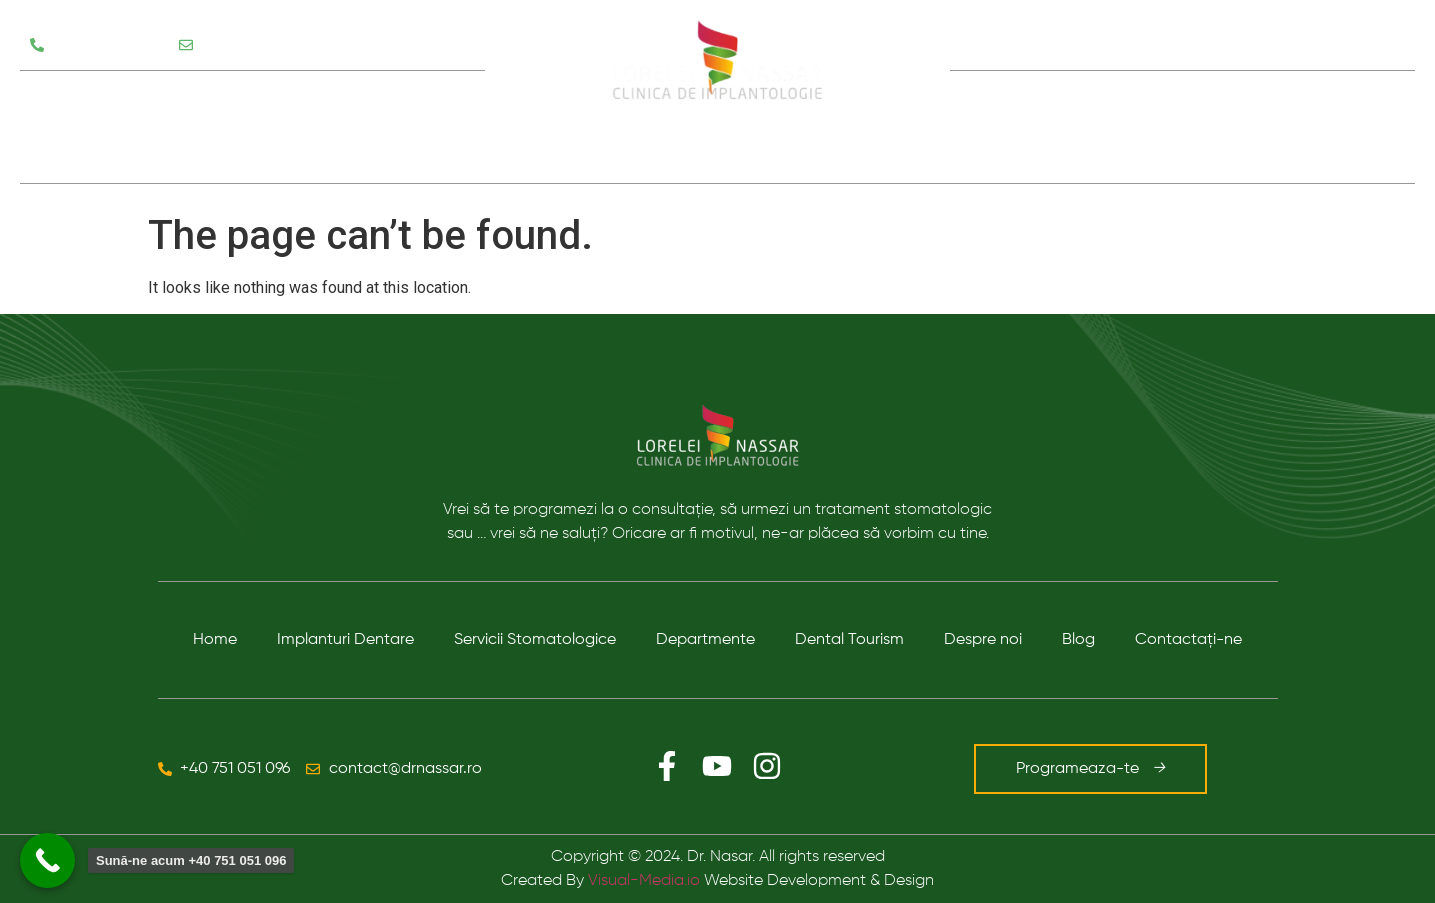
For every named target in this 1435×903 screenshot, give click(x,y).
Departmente (705, 640)
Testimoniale (79, 155)
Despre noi (1119, 127)
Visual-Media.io (644, 881)
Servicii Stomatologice (121, 99)
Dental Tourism (849, 640)
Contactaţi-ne (1188, 640)
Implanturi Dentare (345, 640)
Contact (1321, 127)
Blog (1231, 127)
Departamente (298, 99)
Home (215, 640)
